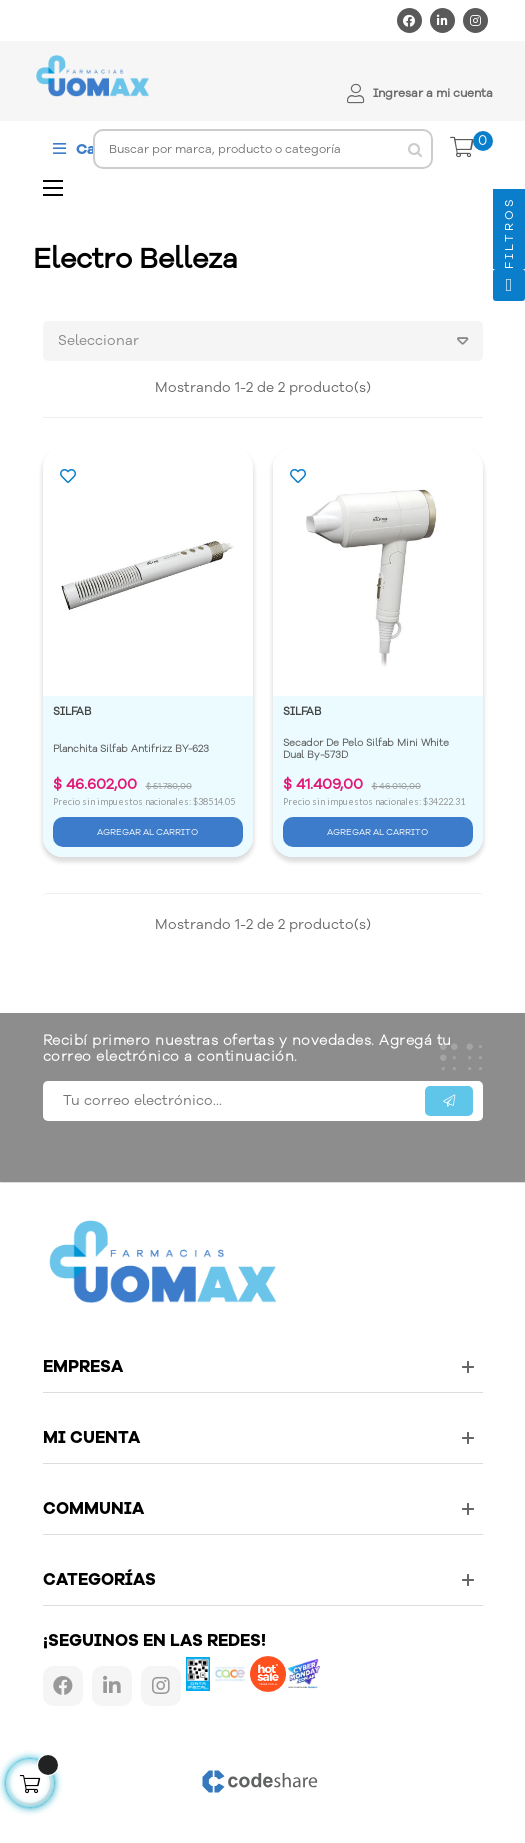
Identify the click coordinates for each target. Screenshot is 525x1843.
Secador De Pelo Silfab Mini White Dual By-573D (367, 749)
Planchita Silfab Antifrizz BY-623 (131, 749)
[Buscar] (263, 149)
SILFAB (72, 711)
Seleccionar (270, 341)
